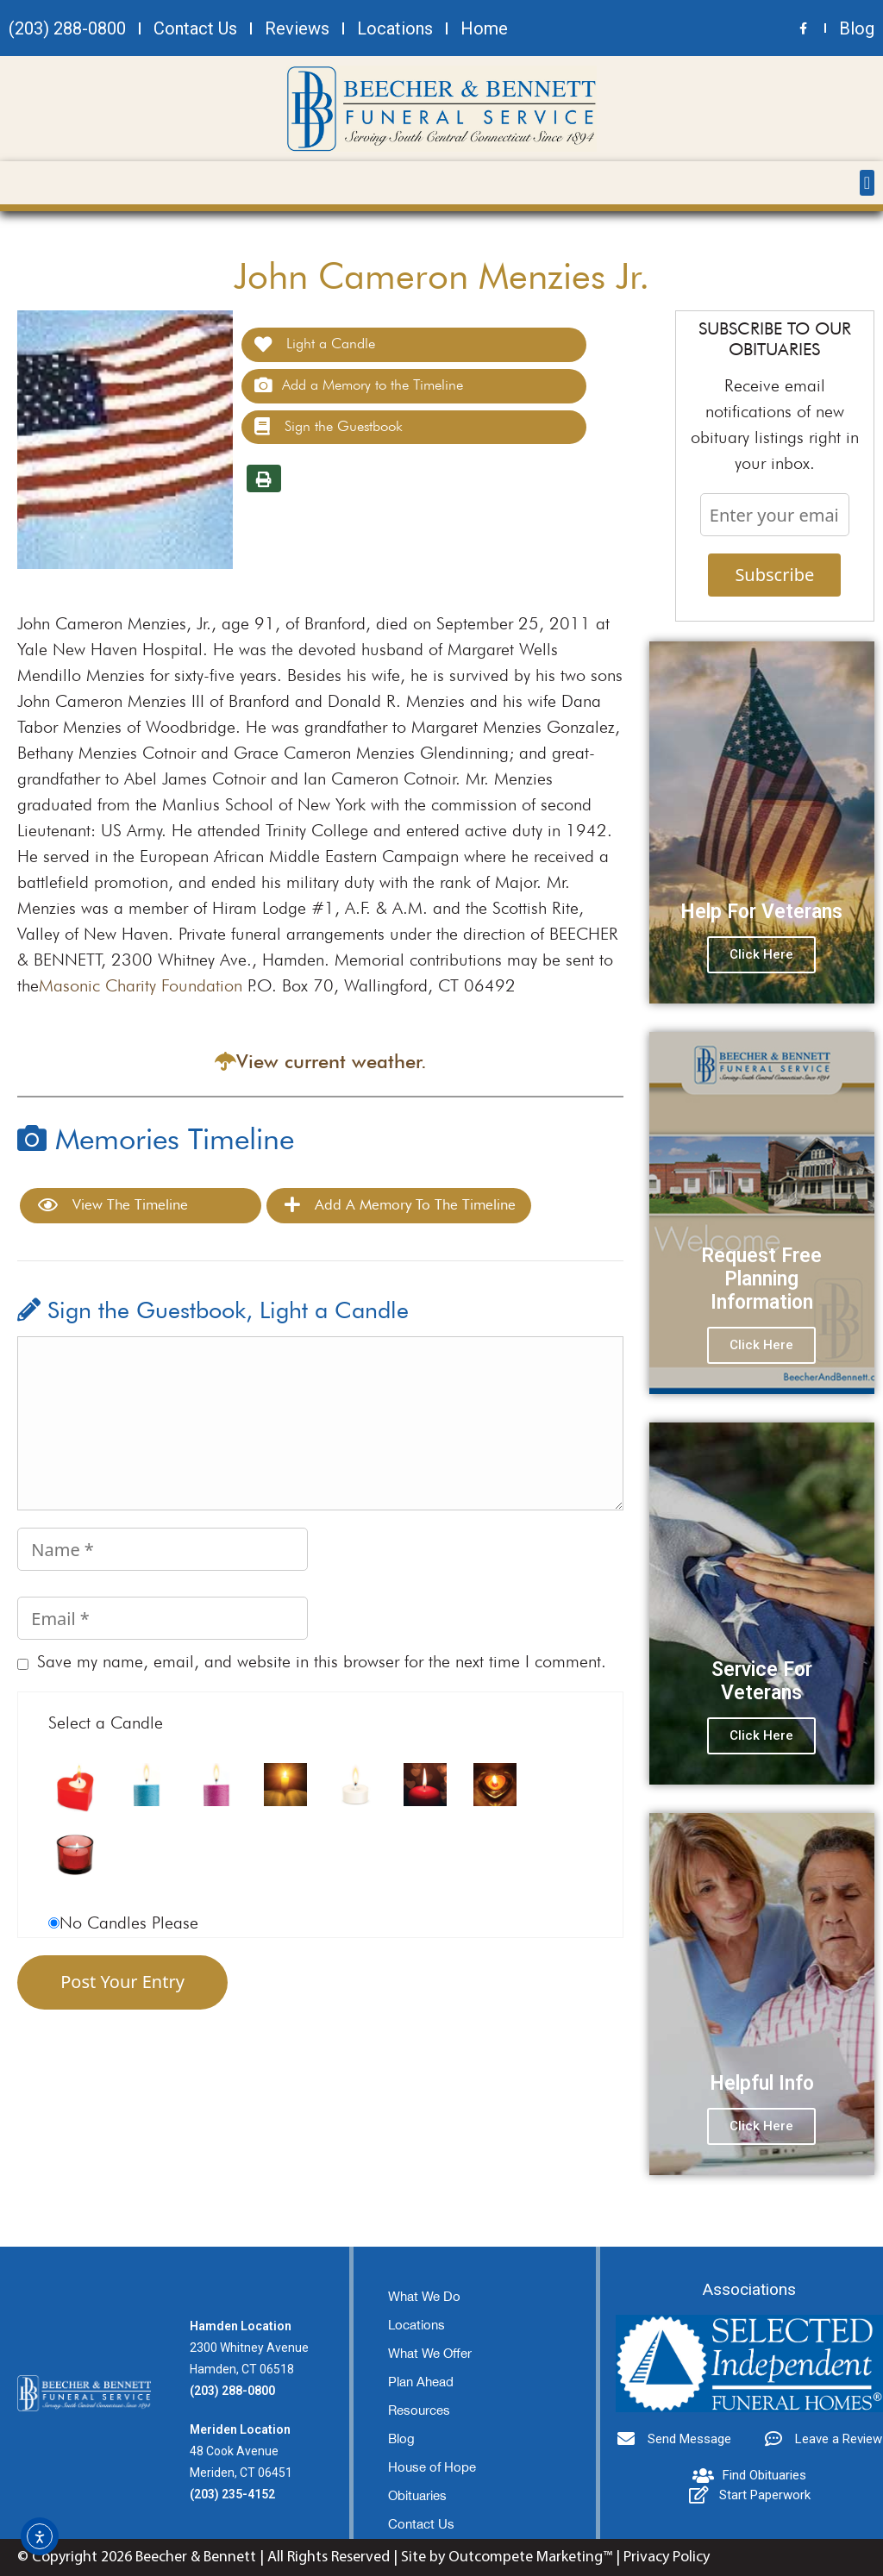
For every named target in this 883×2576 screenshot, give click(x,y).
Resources (419, 2410)
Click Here (761, 954)
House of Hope (432, 2467)
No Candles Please (128, 1922)
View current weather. (331, 1061)
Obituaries (417, 2495)
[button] (867, 183)
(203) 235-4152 (232, 2494)
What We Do (424, 2296)
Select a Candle (105, 1722)
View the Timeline (113, 1205)
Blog (401, 2438)
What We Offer (430, 2353)
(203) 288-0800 (232, 2391)
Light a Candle (314, 344)
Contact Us (421, 2524)
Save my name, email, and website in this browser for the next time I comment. (321, 1661)
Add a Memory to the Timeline (358, 385)
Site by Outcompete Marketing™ (506, 2557)
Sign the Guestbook (328, 426)
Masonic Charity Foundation (140, 985)
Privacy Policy (666, 2557)
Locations (416, 2324)
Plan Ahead (421, 2381)
